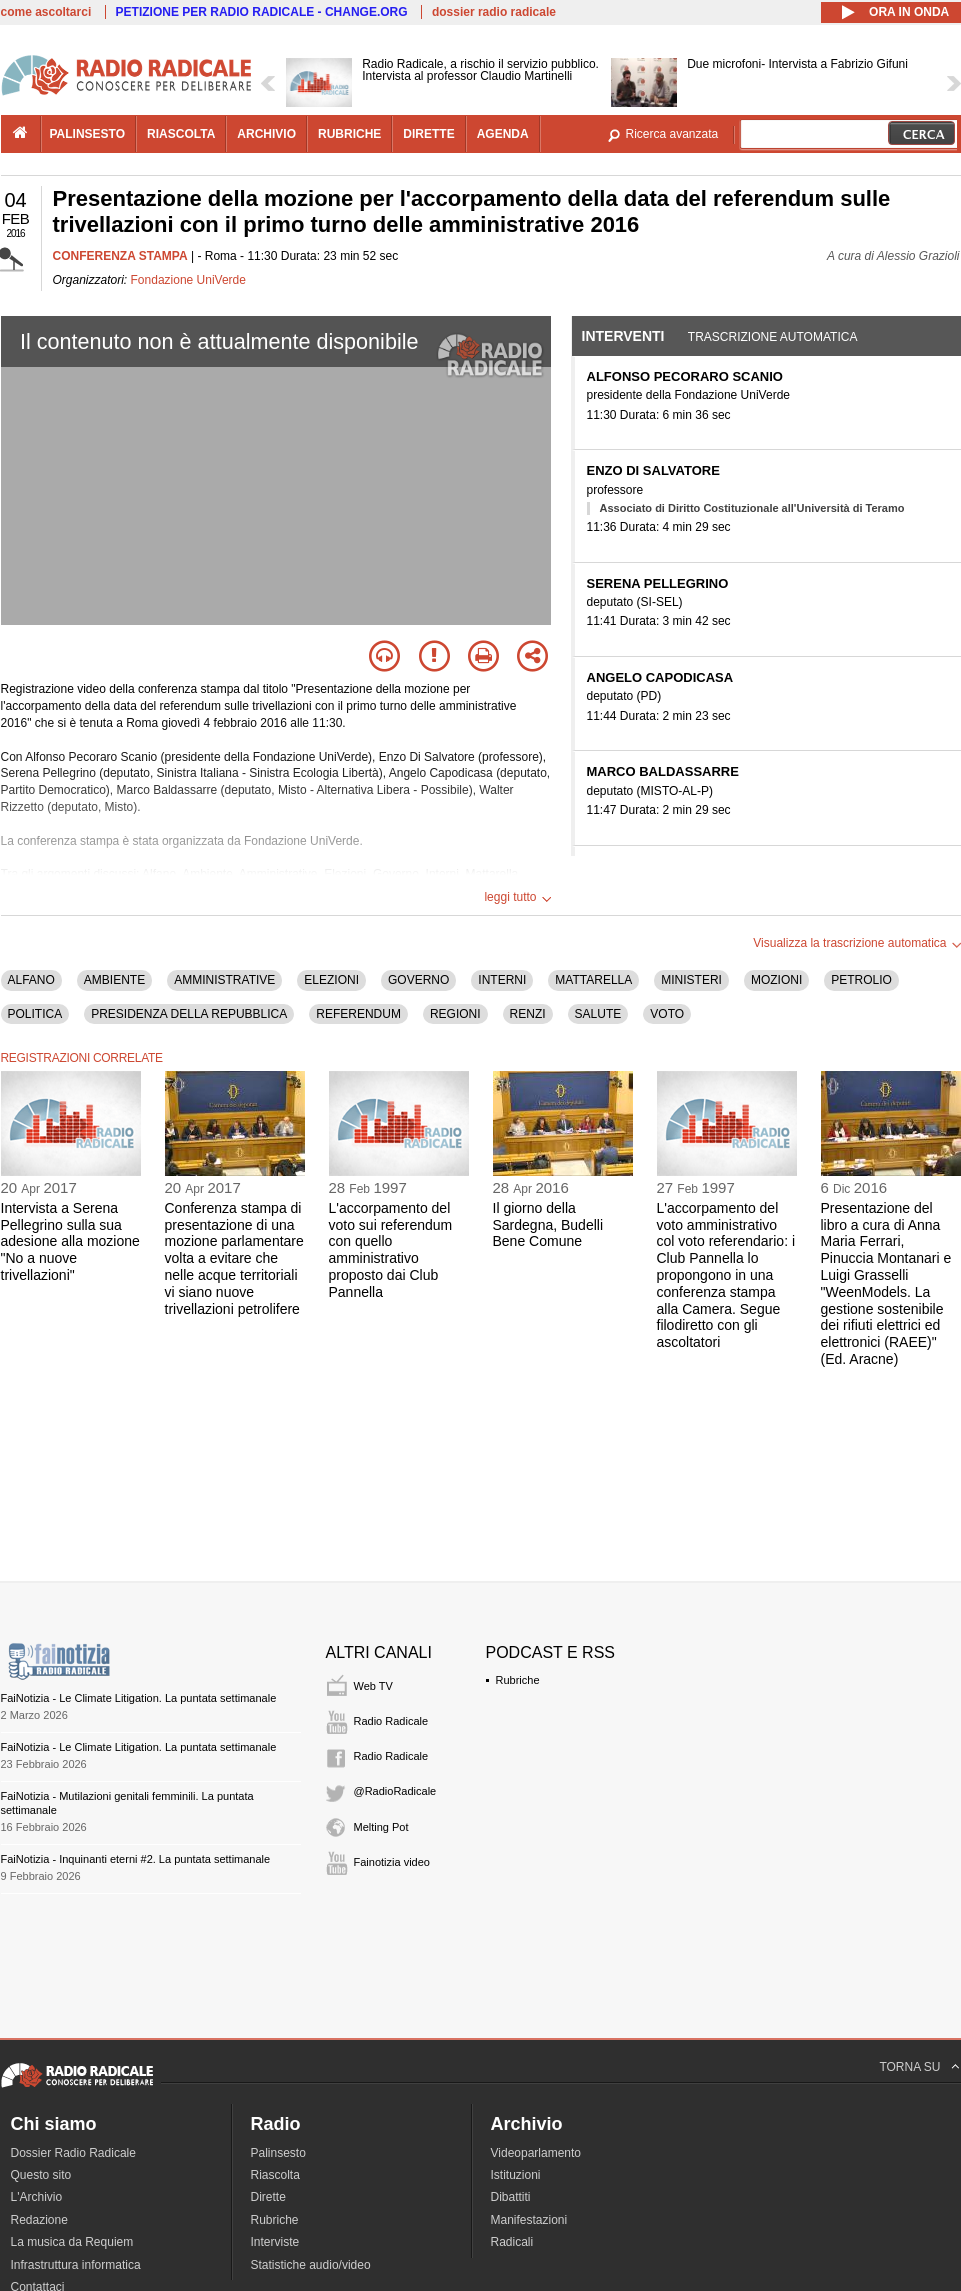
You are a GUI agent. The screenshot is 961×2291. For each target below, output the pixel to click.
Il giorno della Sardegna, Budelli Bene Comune (548, 1225)
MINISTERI (691, 980)
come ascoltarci (46, 12)
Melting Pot (381, 1827)
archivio (266, 134)
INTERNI (502, 980)
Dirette (268, 2197)
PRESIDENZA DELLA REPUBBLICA (189, 1014)
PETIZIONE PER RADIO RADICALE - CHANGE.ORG (262, 12)
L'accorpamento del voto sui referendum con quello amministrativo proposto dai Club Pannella (391, 1250)
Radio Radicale (391, 1721)
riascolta (181, 134)
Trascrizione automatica (773, 337)
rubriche (349, 134)
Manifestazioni (529, 2220)
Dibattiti (511, 2197)
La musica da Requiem (72, 2242)
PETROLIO (861, 980)
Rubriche (518, 1680)
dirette (428, 134)
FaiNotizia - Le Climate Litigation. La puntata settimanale (139, 1698)
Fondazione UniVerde (188, 280)
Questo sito (41, 2175)
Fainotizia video (392, 1862)
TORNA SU (909, 2067)
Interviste (275, 2242)
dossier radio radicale (494, 12)
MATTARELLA (593, 980)
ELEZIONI (331, 980)
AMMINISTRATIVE (224, 980)
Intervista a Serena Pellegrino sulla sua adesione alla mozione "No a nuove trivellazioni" (70, 1241)
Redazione (39, 2220)
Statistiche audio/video (311, 2265)
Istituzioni (516, 2175)
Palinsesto (278, 2153)
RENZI (528, 1014)
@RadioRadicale (395, 1791)
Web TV (373, 1686)
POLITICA (35, 1014)
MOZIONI (776, 980)
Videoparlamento (536, 2153)
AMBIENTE (114, 980)
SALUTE (598, 1014)
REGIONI (455, 1014)
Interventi (623, 336)
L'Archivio (37, 2197)
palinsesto (88, 134)
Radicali (512, 2242)
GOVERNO (418, 980)
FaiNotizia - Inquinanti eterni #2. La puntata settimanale (136, 1859)
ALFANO (31, 980)
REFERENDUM (358, 1014)
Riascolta (275, 2175)
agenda (503, 134)
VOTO (667, 1014)
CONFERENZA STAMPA (120, 256)
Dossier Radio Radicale (73, 2153)
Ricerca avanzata (672, 134)
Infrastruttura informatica (76, 2265)
